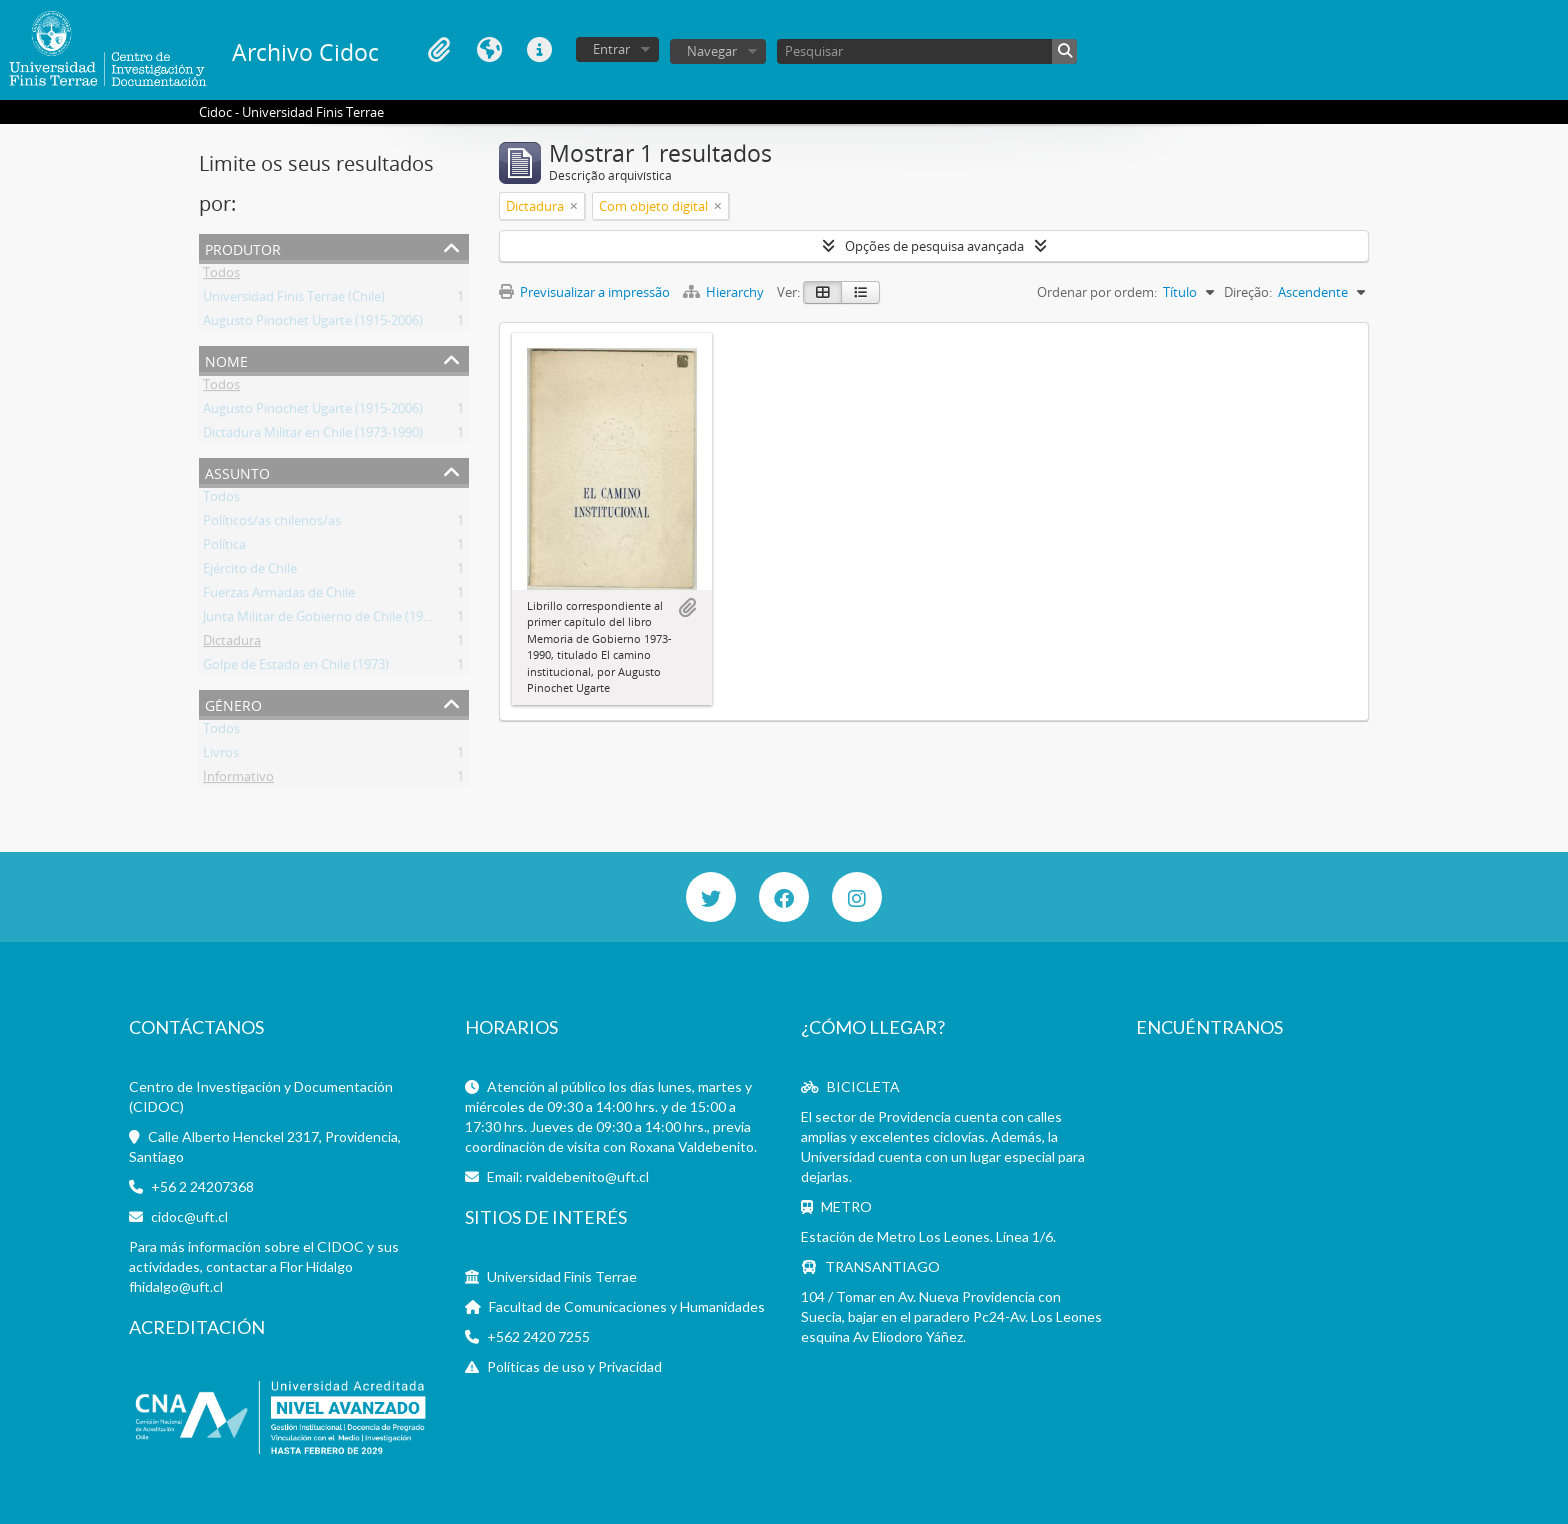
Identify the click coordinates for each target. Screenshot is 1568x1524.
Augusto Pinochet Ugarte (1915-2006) (313, 324)
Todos (221, 276)
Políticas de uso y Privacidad (574, 1366)
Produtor (243, 247)
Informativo (238, 780)
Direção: (1248, 292)
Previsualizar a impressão (584, 292)
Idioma (489, 50)
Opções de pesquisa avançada (934, 246)
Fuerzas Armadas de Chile (279, 596)
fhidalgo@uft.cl (176, 1286)
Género (233, 703)
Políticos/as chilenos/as (272, 524)
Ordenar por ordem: (1097, 292)
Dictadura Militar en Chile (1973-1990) (313, 436)
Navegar (712, 51)
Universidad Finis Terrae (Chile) (294, 300)
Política (224, 548)
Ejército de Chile (250, 572)
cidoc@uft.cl (189, 1216)
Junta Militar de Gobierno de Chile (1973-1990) (338, 620)
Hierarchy (725, 292)
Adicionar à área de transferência (687, 608)
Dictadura (232, 644)
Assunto (237, 471)
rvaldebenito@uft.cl (587, 1176)
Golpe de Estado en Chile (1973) (296, 668)
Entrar (611, 49)
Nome (226, 359)
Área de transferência (439, 50)
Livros (221, 756)
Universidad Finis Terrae (562, 1276)
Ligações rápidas (539, 50)
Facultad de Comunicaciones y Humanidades (627, 1306)
